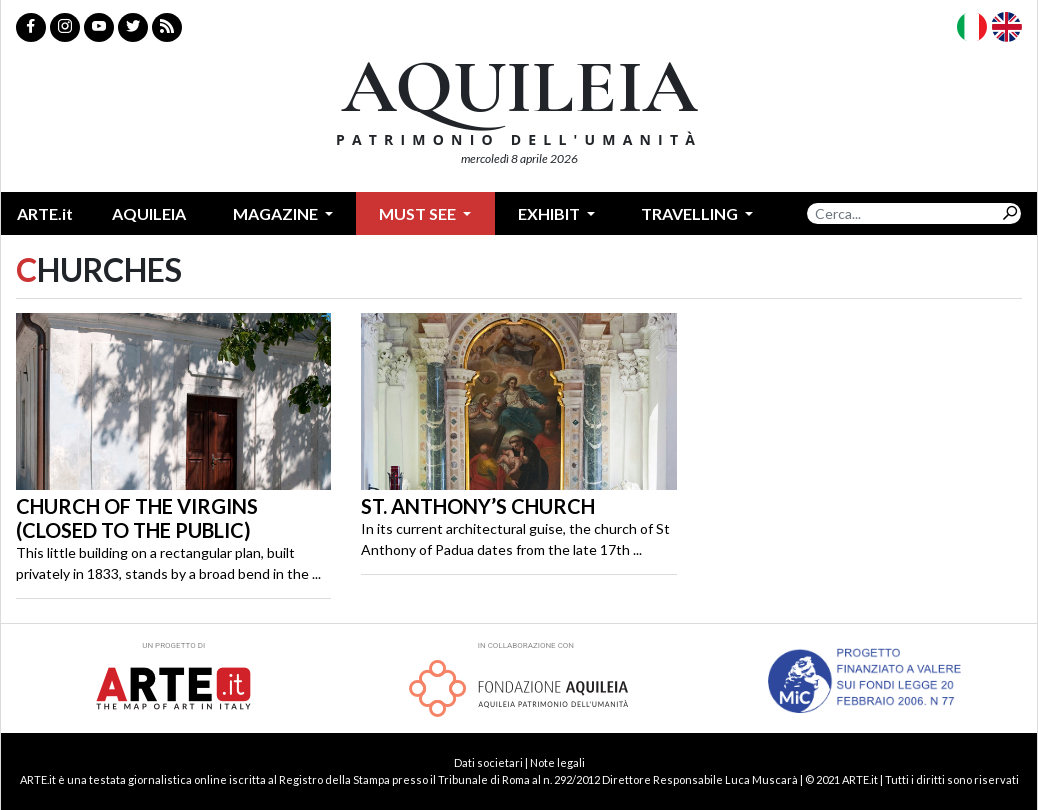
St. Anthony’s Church (478, 506)
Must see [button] (419, 213)
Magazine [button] (277, 213)
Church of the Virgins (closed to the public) (137, 518)
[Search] (903, 213)
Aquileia (149, 213)
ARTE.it (45, 213)
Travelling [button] (691, 213)
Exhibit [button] (550, 213)
